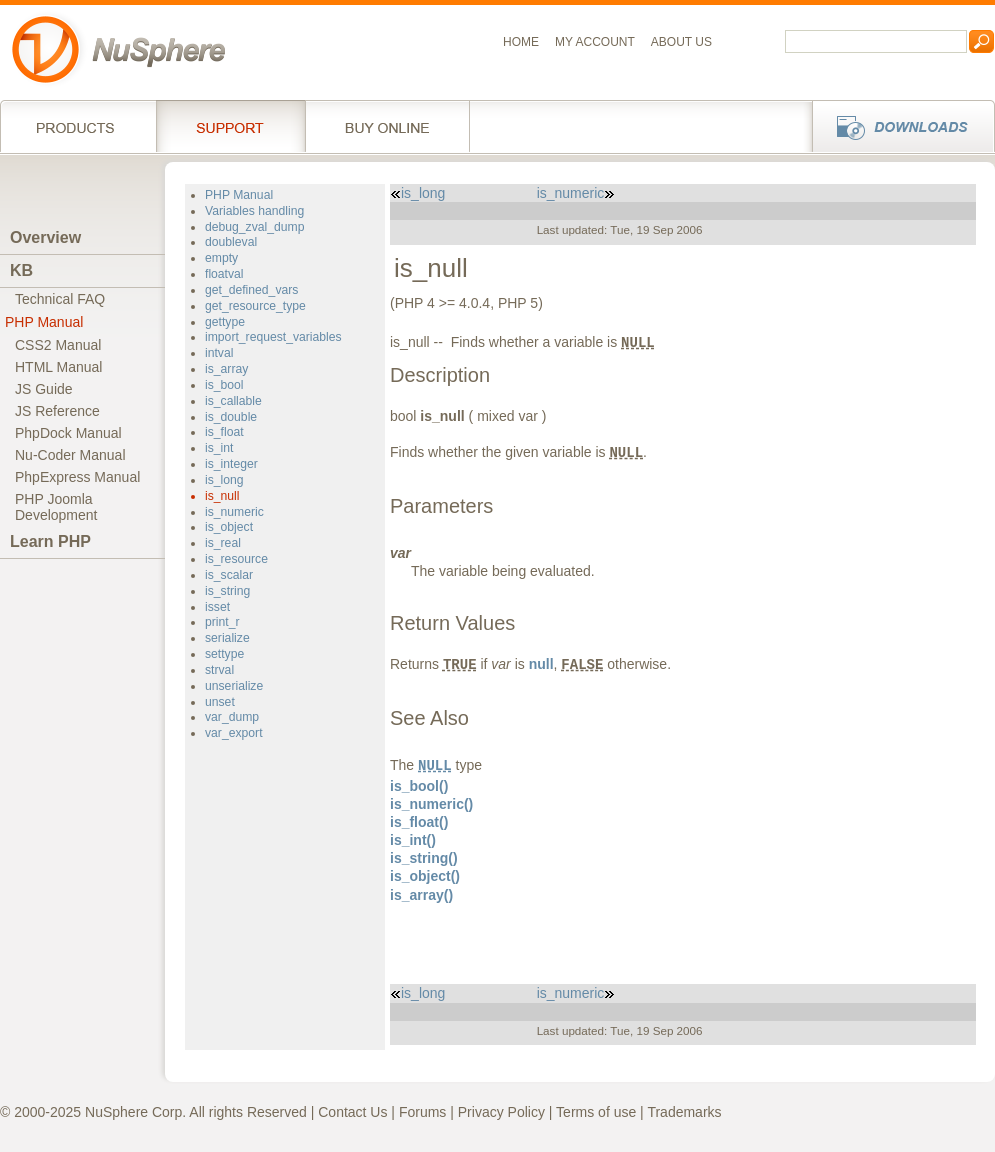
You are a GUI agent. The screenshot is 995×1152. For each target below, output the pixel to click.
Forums (422, 1112)
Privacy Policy (501, 1112)
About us (681, 42)
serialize (227, 638)
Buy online (387, 126)
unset (220, 702)
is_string (227, 591)
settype (224, 654)
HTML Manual (58, 367)
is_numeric (234, 512)
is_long (224, 480)
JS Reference (57, 411)
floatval (224, 274)
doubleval (231, 242)
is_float (224, 432)
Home (521, 42)
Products (78, 126)
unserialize (234, 686)
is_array (226, 369)
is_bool (224, 385)
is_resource (236, 559)
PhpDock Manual (68, 433)
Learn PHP (50, 541)
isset (217, 607)
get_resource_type (255, 306)
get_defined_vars (251, 290)
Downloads (897, 126)
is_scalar (229, 575)
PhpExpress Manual (77, 477)
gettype (225, 322)
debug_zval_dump (254, 227)
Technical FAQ (60, 299)
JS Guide (44, 389)
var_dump (232, 717)
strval (219, 670)
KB (21, 270)
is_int (219, 448)
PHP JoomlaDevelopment (56, 507)
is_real (223, 543)
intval (219, 353)
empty (221, 258)
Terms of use (596, 1112)
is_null (222, 496)
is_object (229, 527)
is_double (231, 417)
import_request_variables (273, 337)
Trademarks (684, 1112)
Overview (45, 237)
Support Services (230, 126)
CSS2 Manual (58, 345)
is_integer (231, 464)
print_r (222, 622)
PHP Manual (44, 322)
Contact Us (352, 1112)
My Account (595, 42)
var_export (234, 733)
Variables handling (254, 211)
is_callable (233, 401)
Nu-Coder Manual (70, 455)
